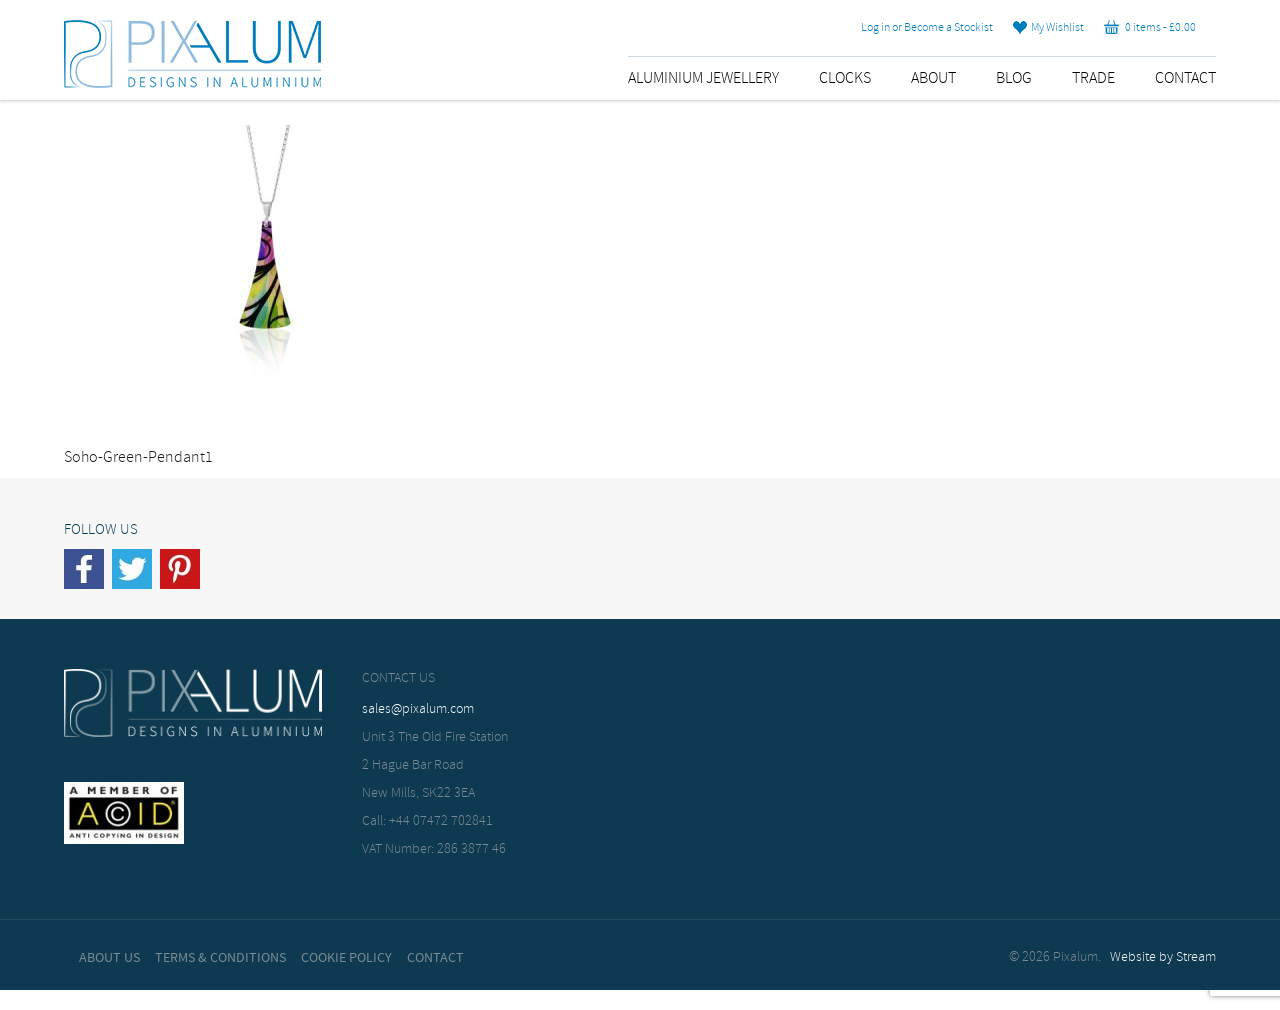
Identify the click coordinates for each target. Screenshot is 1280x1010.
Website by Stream (1163, 957)
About (933, 78)
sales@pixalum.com (418, 709)
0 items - (1150, 28)
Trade (1093, 78)
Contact (1185, 78)
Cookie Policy (346, 958)
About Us (109, 958)
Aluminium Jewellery (703, 78)
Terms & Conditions (220, 958)
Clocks (845, 78)
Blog (1014, 78)
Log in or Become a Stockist (927, 28)
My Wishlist (1048, 28)
